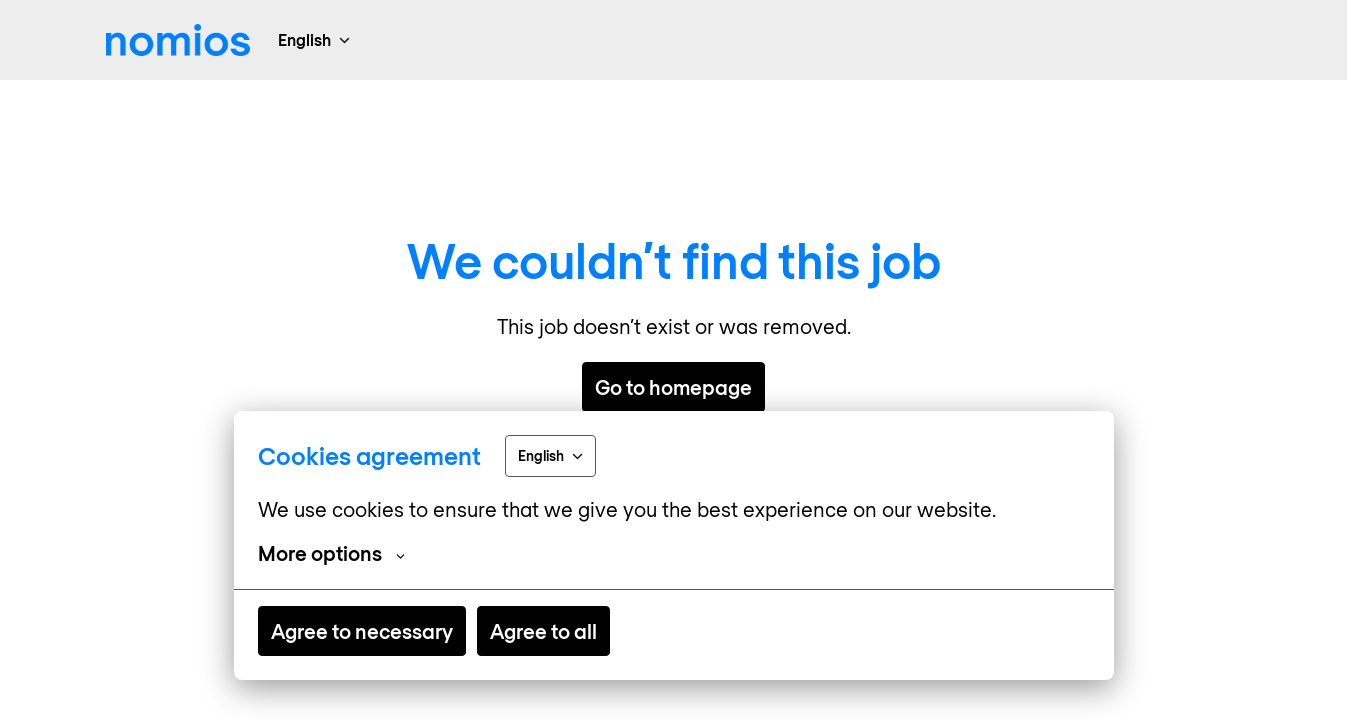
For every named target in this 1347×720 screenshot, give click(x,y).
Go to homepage (673, 387)
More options (331, 553)
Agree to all (543, 631)
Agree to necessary (362, 631)
